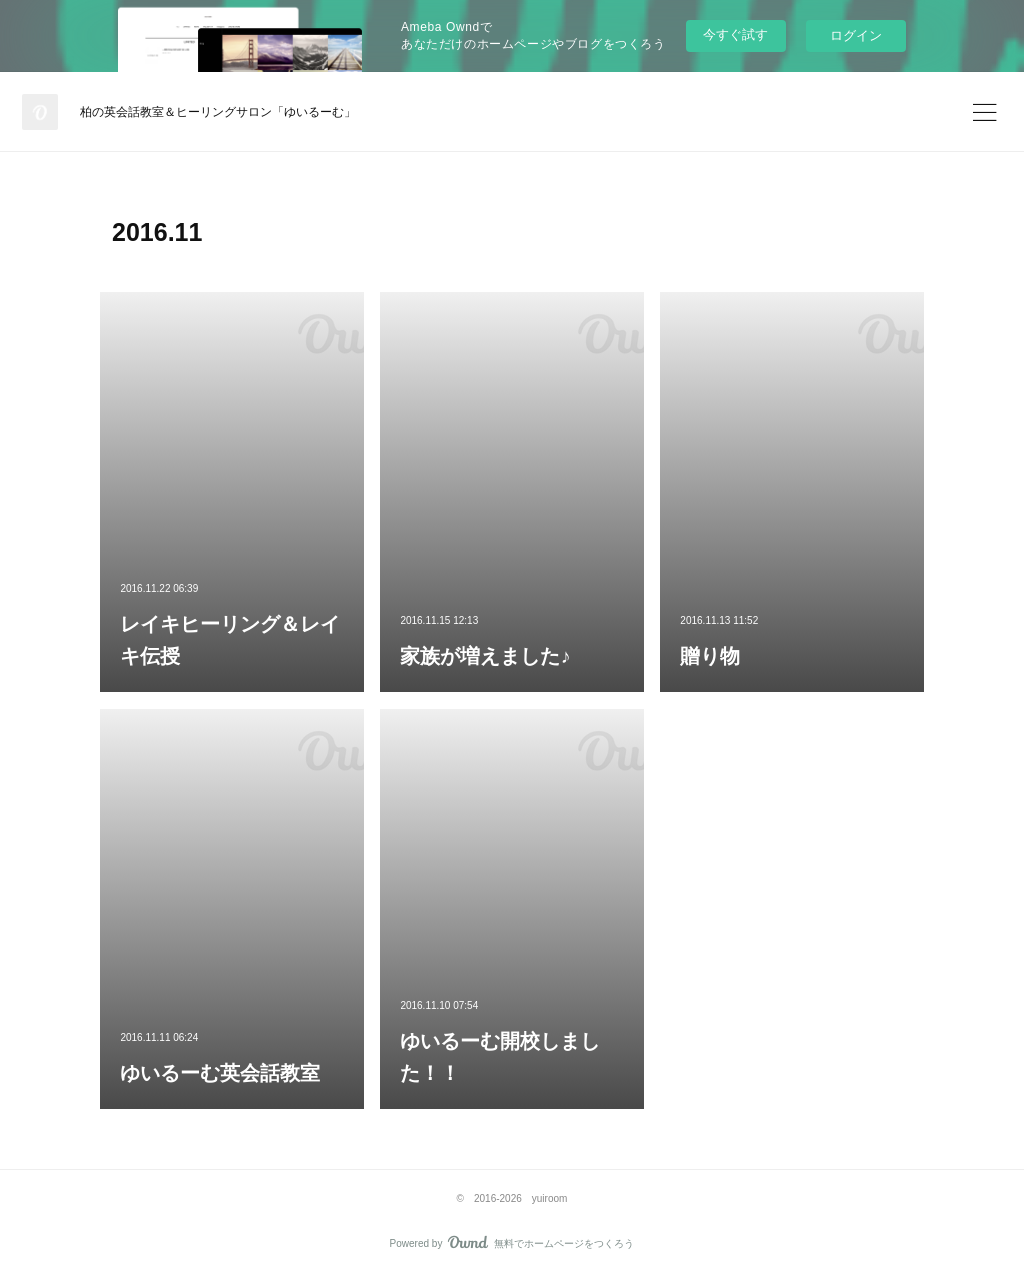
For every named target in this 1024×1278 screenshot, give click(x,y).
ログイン (856, 35)
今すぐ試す (735, 34)
